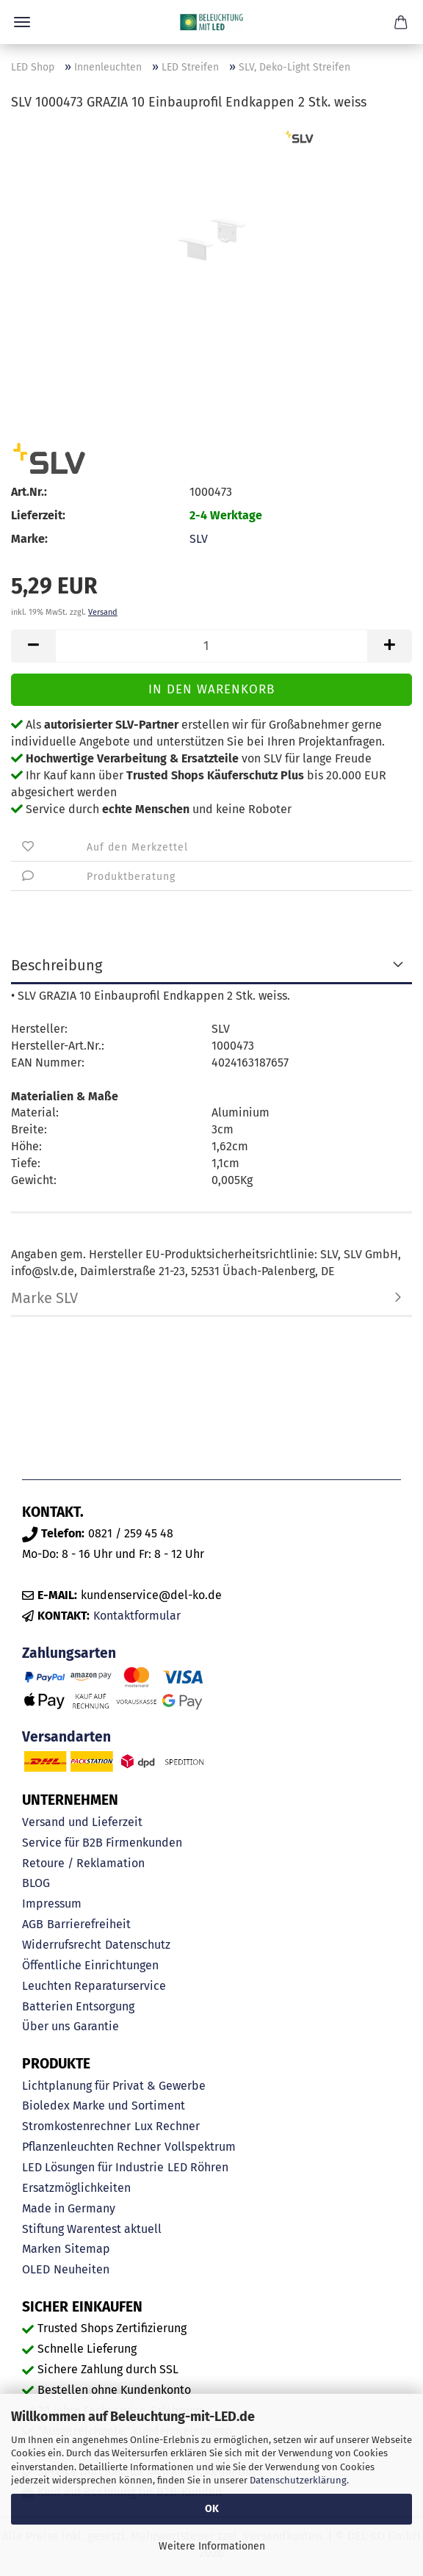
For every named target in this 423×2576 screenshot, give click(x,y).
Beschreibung (56, 965)
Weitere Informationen (212, 2546)
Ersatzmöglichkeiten (76, 2188)
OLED (36, 2269)
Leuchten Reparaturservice (94, 1986)
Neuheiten (81, 2269)
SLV (198, 539)
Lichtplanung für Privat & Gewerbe (114, 2086)
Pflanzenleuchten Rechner (91, 2147)
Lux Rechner (167, 2126)
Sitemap (87, 2249)
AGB (32, 1924)
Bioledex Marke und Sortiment (103, 2106)
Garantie (96, 2026)
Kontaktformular (137, 1616)
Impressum (52, 1904)
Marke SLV (44, 1298)
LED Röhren (197, 2167)
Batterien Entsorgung (78, 2006)
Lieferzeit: (38, 515)
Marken (41, 2249)
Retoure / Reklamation (83, 1863)
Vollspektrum (200, 2147)
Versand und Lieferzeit (82, 1822)
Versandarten (66, 1736)
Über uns (46, 2026)
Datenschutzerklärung (298, 2480)
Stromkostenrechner (76, 2126)
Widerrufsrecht (61, 1945)
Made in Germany (68, 2208)
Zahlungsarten (69, 1653)
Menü (22, 22)
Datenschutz (137, 1945)
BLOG (36, 1883)
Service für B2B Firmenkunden (102, 1843)
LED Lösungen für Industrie (93, 2167)
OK (212, 2509)
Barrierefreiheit (89, 1924)
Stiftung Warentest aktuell (92, 2229)
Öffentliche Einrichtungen (90, 1965)
